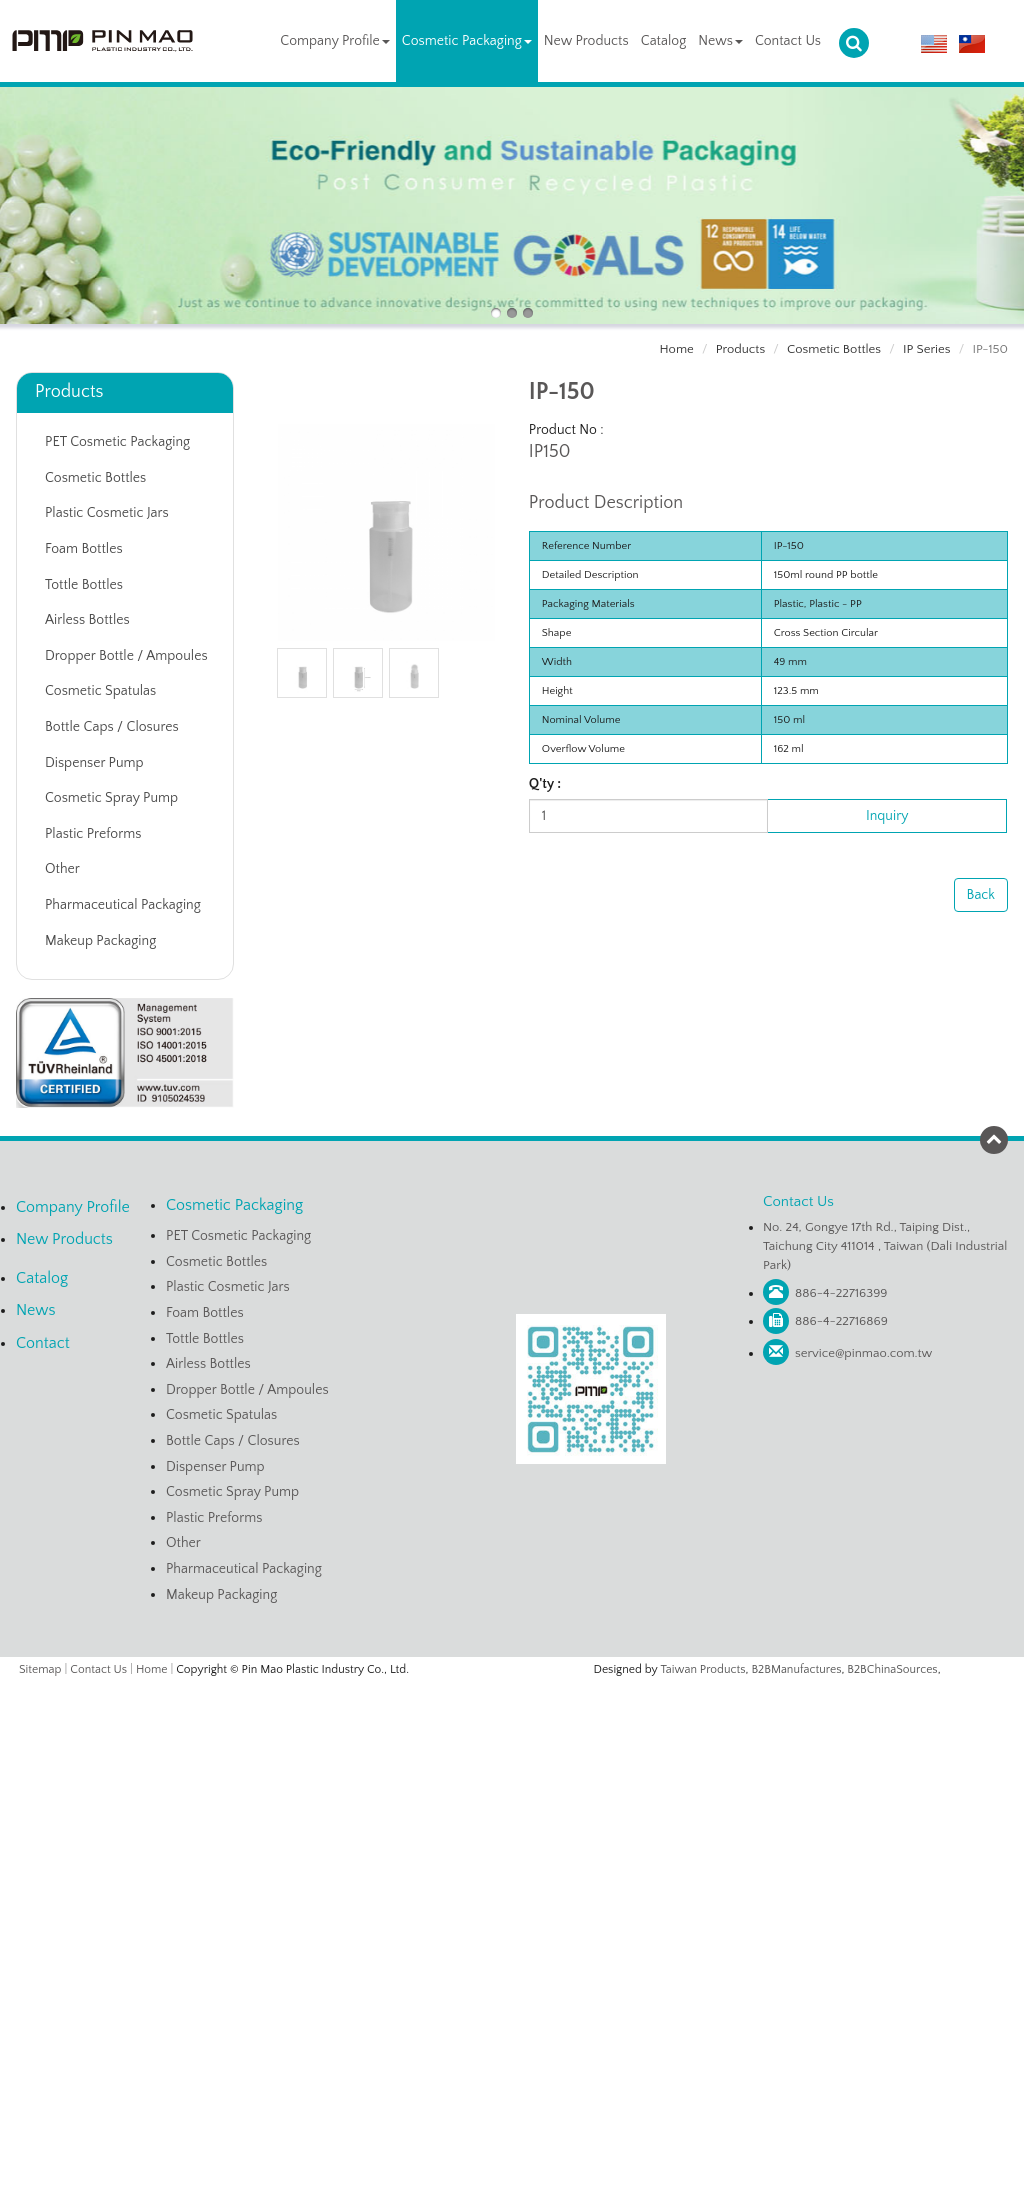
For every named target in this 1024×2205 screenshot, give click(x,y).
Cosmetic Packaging (467, 41)
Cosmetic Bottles (834, 349)
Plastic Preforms (93, 834)
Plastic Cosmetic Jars (107, 513)
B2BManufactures (796, 1669)
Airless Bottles (87, 620)
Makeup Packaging (100, 941)
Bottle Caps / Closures (112, 727)
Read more (435, 1875)
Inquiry (887, 816)
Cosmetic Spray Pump (111, 798)
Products (740, 349)
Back (981, 895)
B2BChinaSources (892, 1669)
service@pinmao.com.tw (863, 1353)
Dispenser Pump (94, 763)
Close (512, 1693)
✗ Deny (511, 1754)
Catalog (664, 41)
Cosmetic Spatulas (100, 691)
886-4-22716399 (841, 1293)
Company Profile (335, 41)
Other (62, 869)
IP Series (927, 349)
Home (677, 349)
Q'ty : (545, 784)
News (720, 41)
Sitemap (40, 1669)
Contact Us (788, 41)
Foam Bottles (84, 549)
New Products (586, 41)
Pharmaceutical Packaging (123, 905)
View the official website (553, 1875)
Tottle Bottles (84, 585)
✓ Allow (512, 1734)
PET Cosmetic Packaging (117, 442)
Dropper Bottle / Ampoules (126, 656)
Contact (43, 1343)
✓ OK (751, 2195)
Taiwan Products (703, 1669)
